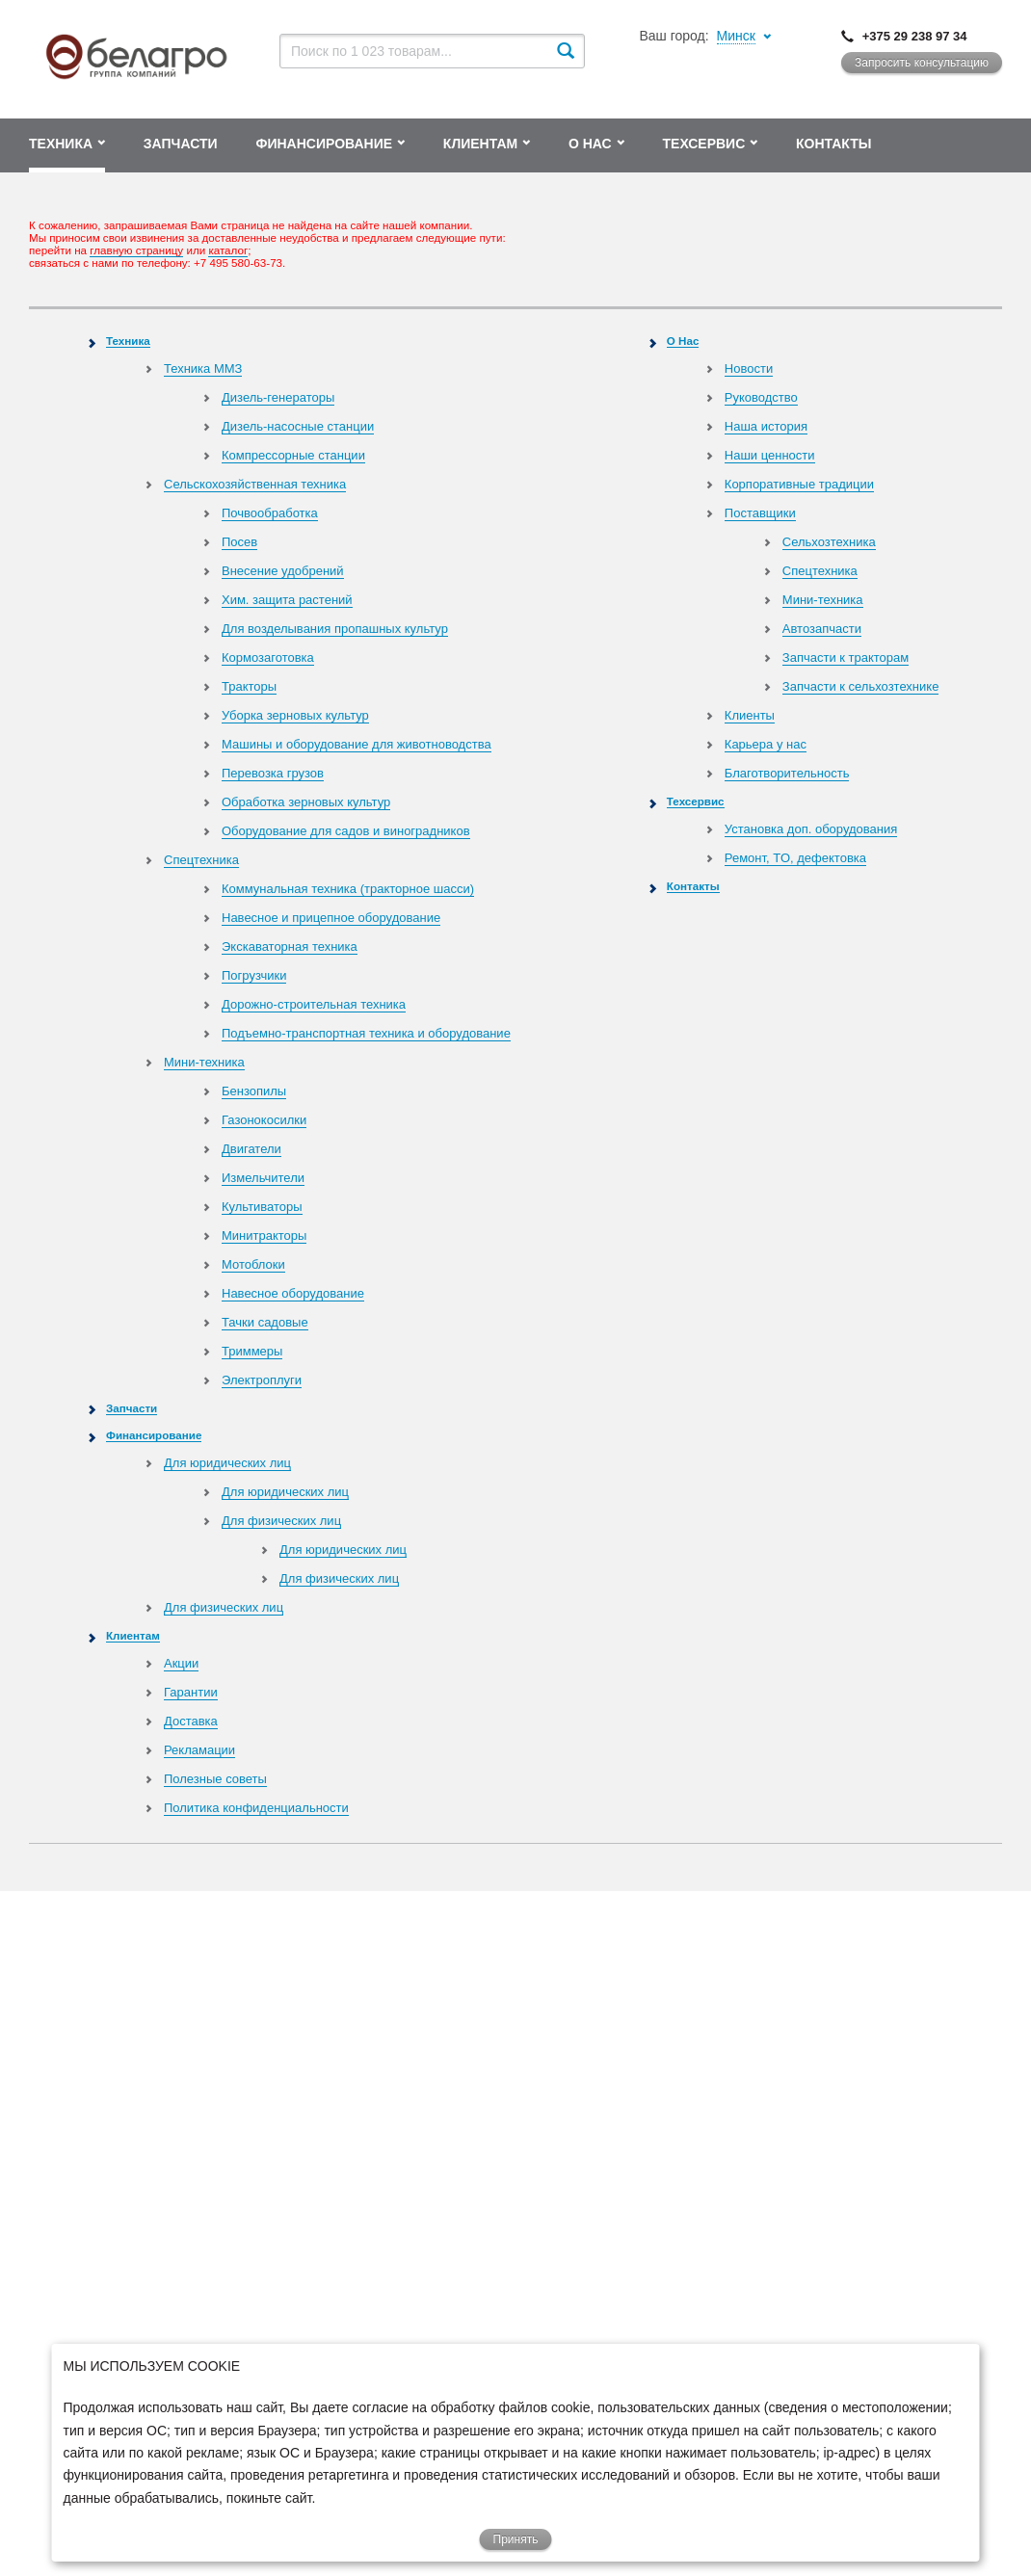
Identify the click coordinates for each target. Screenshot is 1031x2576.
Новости (749, 368)
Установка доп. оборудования (811, 829)
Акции (181, 1663)
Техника (128, 340)
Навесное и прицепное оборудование (331, 917)
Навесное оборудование (293, 1293)
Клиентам (133, 1635)
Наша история (766, 426)
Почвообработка (270, 513)
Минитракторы (264, 1235)
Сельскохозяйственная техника (255, 484)
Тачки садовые (265, 1322)
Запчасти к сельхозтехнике (860, 686)
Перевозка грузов (273, 773)
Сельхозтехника (829, 542)
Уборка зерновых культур (295, 715)
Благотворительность (787, 773)
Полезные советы (215, 1779)
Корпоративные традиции (799, 484)
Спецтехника (201, 860)
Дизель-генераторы (278, 397)
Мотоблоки (253, 1264)
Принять (516, 2539)
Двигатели (251, 1149)
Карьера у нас (765, 744)
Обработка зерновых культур (306, 802)
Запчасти (131, 1408)
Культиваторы (262, 1206)
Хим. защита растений (287, 599)
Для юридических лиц (227, 1463)
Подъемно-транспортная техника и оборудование (366, 1033)
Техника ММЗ (203, 368)
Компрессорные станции (293, 455)
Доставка (191, 1721)
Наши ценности (770, 455)
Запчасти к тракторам (845, 657)
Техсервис (696, 801)
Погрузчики (254, 975)
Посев (239, 542)
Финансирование (153, 1435)
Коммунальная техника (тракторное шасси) (348, 888)
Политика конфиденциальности (256, 1808)
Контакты (693, 886)
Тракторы (249, 686)
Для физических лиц (281, 1520)
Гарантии (191, 1692)
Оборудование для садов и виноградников (346, 831)
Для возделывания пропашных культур (335, 628)
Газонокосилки (264, 1120)
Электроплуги (262, 1380)
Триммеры (252, 1351)
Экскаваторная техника (289, 946)
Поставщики (760, 513)
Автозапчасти (821, 628)
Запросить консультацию (922, 62)
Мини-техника (204, 1062)
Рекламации (199, 1750)
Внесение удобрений (283, 571)
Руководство (761, 397)
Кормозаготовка (268, 657)
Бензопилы (254, 1091)
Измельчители (263, 1177)
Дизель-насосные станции (298, 426)
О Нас (683, 340)
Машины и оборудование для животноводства (356, 744)
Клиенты (750, 715)
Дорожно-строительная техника (314, 1004)
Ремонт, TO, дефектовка (795, 858)
